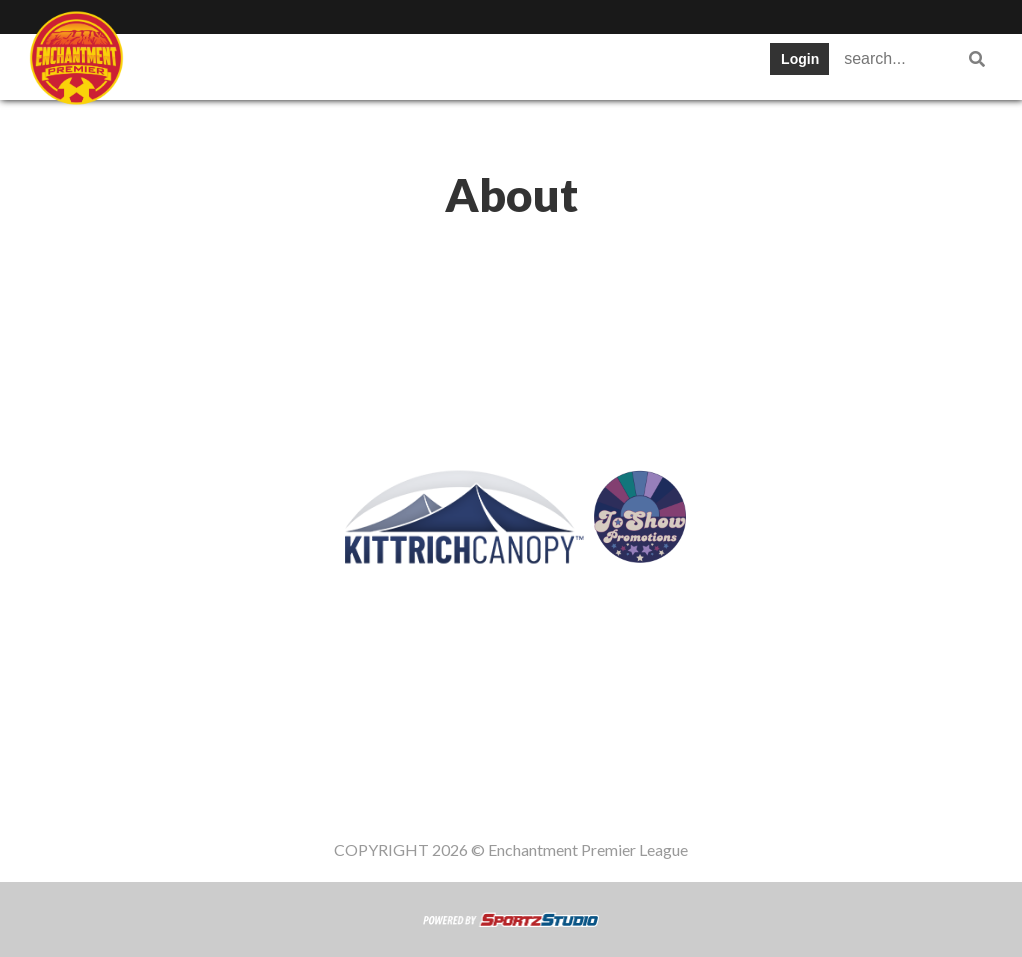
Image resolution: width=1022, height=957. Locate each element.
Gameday (289, 124)
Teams (335, 64)
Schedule (515, 64)
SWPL (172, 64)
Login (800, 59)
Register (181, 124)
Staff (253, 64)
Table (420, 64)
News (692, 64)
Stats (611, 64)
